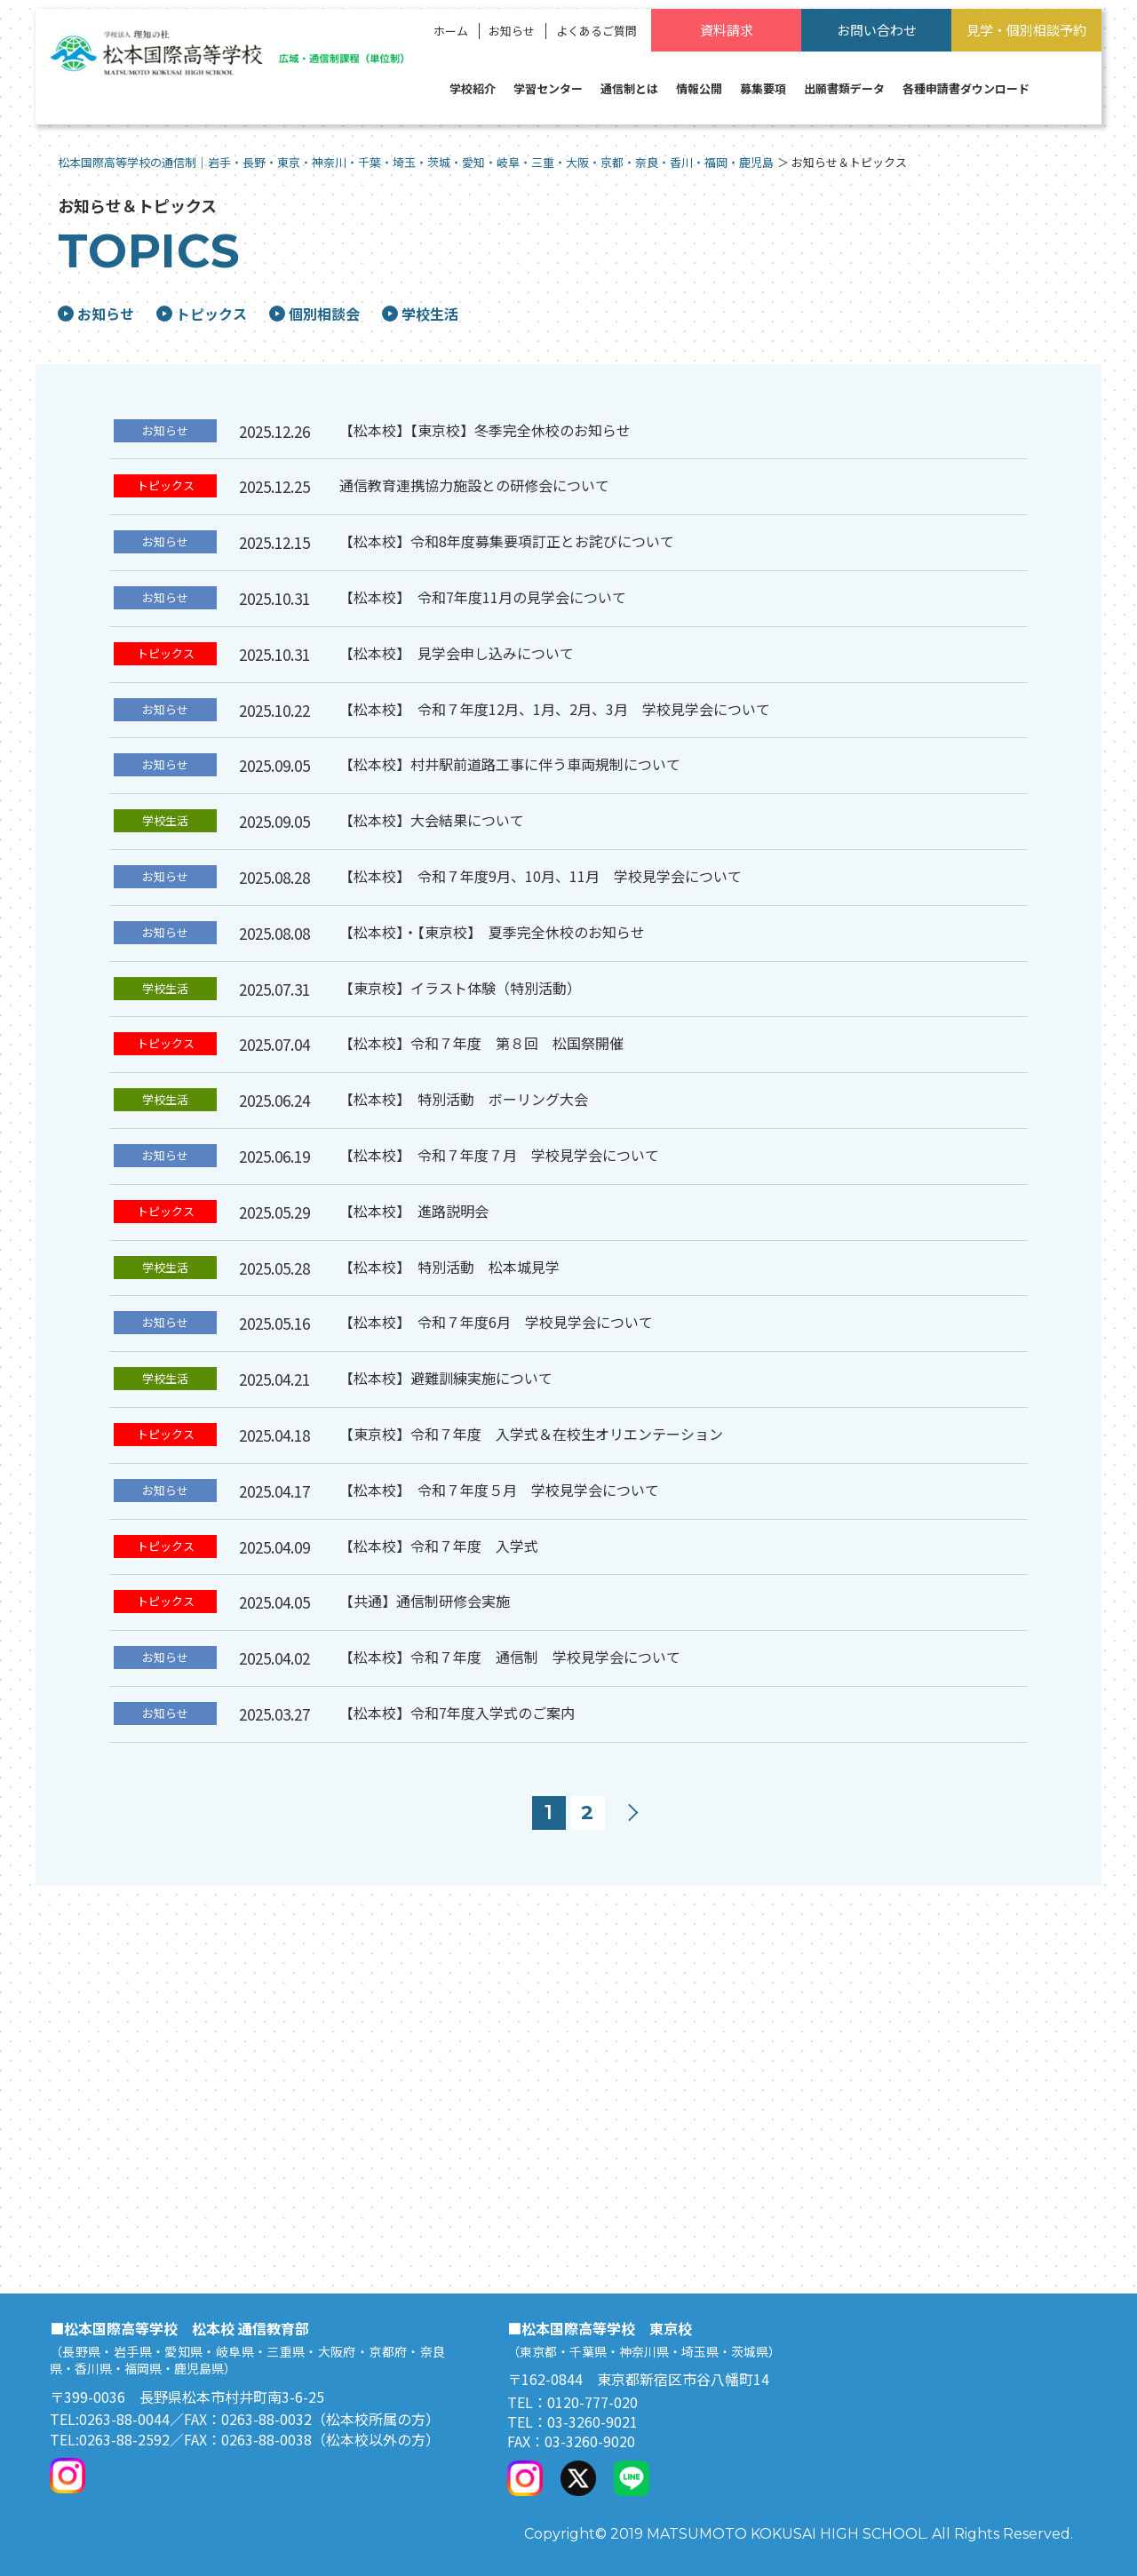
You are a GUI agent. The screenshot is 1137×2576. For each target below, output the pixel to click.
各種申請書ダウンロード (966, 88)
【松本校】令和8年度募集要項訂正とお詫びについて (506, 541)
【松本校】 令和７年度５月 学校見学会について (499, 1489)
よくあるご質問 (596, 30)
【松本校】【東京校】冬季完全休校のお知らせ (485, 430)
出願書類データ (844, 88)
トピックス (201, 313)
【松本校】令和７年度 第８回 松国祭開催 (481, 1042)
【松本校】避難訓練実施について (446, 1377)
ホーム (450, 30)
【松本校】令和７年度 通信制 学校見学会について (509, 1656)
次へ (633, 1813)
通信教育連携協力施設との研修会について (474, 485)
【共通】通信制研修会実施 (424, 1600)
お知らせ (512, 30)
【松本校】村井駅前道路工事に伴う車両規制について (509, 764)
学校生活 (420, 313)
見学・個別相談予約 (1026, 29)
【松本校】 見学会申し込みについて (456, 653)
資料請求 (726, 29)
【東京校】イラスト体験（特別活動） (460, 987)
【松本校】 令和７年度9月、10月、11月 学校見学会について (540, 875)
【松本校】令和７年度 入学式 (438, 1545)
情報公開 (699, 88)
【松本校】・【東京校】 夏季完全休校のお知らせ (492, 931)
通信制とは (629, 88)
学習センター (548, 88)
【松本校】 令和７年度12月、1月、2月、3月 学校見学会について (554, 709)
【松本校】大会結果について (431, 820)
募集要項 (763, 88)
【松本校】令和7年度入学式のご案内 (457, 1712)
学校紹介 (472, 88)
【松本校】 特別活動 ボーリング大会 (463, 1098)
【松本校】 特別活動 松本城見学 (449, 1266)
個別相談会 (314, 313)
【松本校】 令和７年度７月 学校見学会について (499, 1154)
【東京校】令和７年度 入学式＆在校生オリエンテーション (531, 1433)
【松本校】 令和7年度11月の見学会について (482, 597)
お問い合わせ (877, 29)
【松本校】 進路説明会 (414, 1210)
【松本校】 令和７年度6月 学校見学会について (496, 1321)
